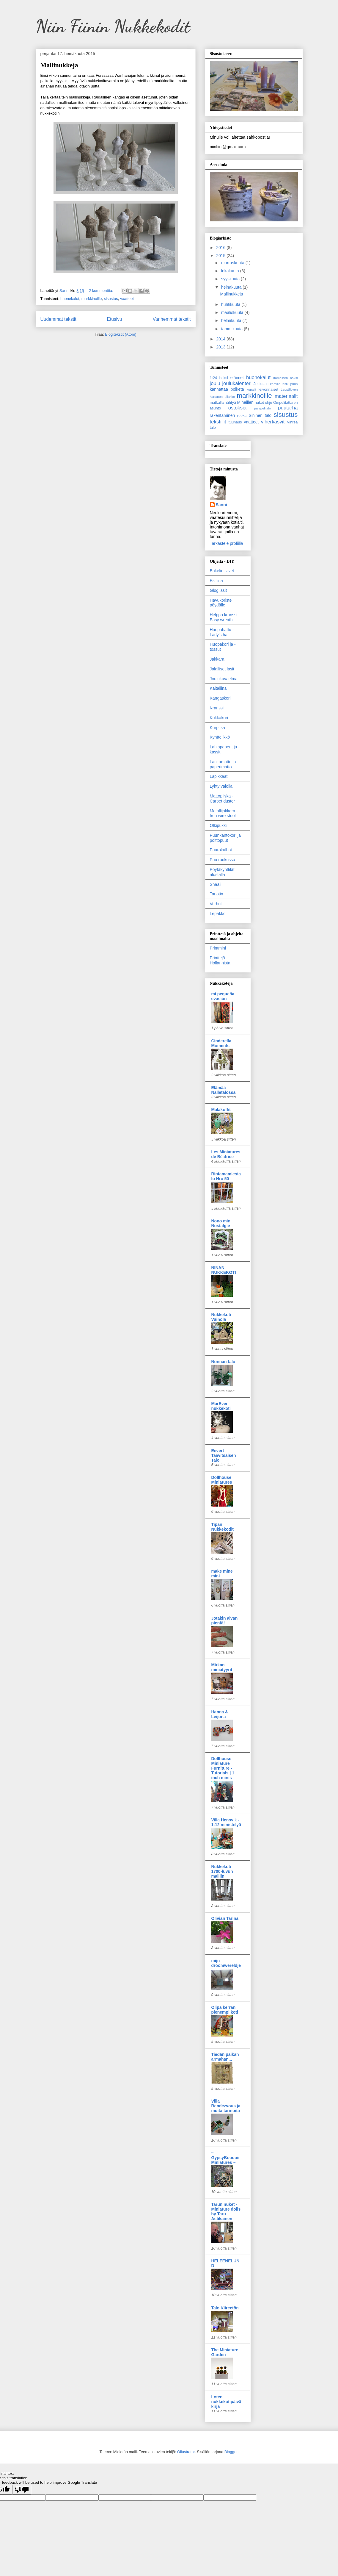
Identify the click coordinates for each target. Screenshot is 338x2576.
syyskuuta (231, 278)
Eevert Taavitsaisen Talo (223, 1455)
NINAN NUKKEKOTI (223, 1270)
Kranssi (217, 708)
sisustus (111, 298)
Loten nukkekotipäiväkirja (226, 2401)
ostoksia (237, 408)
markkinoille (91, 298)
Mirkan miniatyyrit (221, 1667)
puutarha (288, 408)
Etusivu (114, 319)
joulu (215, 383)
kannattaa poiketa (227, 389)
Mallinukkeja (59, 65)
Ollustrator (186, 2452)
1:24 (213, 378)
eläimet (237, 377)
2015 (221, 255)
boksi (223, 378)
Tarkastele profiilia (226, 543)
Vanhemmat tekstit (172, 319)
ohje (268, 403)
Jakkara (217, 659)
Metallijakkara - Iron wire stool (224, 813)
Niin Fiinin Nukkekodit (113, 26)
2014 (221, 339)
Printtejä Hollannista (220, 960)
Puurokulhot (221, 849)
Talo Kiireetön (225, 2308)
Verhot (216, 903)
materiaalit (286, 396)
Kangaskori (220, 698)
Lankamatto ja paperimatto (223, 764)
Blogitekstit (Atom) (120, 334)
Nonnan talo (223, 1361)
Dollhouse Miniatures (221, 1480)
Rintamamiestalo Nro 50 (226, 1176)
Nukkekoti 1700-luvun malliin (222, 1871)
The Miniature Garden (224, 2352)
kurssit (251, 389)
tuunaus (235, 422)
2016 (221, 247)
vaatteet (127, 298)
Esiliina (216, 580)
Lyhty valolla (221, 786)
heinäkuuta (232, 287)
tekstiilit (218, 422)
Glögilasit (218, 590)
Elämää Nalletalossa (223, 1090)
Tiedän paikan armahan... (225, 2057)
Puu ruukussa (222, 859)
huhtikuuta (231, 304)
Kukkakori (219, 717)
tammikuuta (232, 328)
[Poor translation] (21, 2489)
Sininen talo (260, 415)
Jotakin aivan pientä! (224, 1620)
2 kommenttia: (101, 290)
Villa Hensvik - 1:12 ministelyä (226, 1822)
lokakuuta (230, 270)
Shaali (215, 884)
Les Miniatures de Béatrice (225, 1154)
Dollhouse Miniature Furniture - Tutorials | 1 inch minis (223, 1768)
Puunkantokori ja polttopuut (225, 838)
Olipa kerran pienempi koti (224, 2009)
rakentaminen (222, 415)
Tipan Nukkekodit (222, 1527)
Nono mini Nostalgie (221, 1223)
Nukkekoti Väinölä (221, 1317)
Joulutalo (261, 384)
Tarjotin (216, 893)
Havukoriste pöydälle (221, 603)
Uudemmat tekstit (58, 319)
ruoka (242, 416)
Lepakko (218, 913)
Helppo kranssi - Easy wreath (225, 617)
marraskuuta (233, 262)
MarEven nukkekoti (221, 1406)
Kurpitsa (217, 727)
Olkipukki (218, 825)
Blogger (231, 2452)
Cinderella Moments (221, 1043)
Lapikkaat (219, 776)
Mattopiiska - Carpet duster (222, 798)
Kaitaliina (218, 688)
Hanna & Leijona (219, 1714)
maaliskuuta (233, 312)
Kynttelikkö (220, 737)
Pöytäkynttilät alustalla (222, 872)
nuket (259, 403)
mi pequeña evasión (223, 996)
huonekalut (69, 298)
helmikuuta (232, 320)
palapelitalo (262, 408)
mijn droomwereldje (226, 1963)
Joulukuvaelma (224, 678)
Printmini (218, 948)
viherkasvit (272, 422)
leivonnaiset (269, 389)
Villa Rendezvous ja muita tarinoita (225, 2106)
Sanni (221, 504)
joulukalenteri (236, 383)
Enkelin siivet (222, 570)
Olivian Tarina (225, 1918)
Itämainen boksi (285, 378)
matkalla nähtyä (223, 403)
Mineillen (245, 402)
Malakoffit (221, 1109)
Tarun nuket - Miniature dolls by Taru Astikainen (226, 2211)
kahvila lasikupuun (284, 384)
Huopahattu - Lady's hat (222, 632)
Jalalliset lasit (222, 669)
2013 (221, 347)
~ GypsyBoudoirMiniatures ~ (225, 2157)
